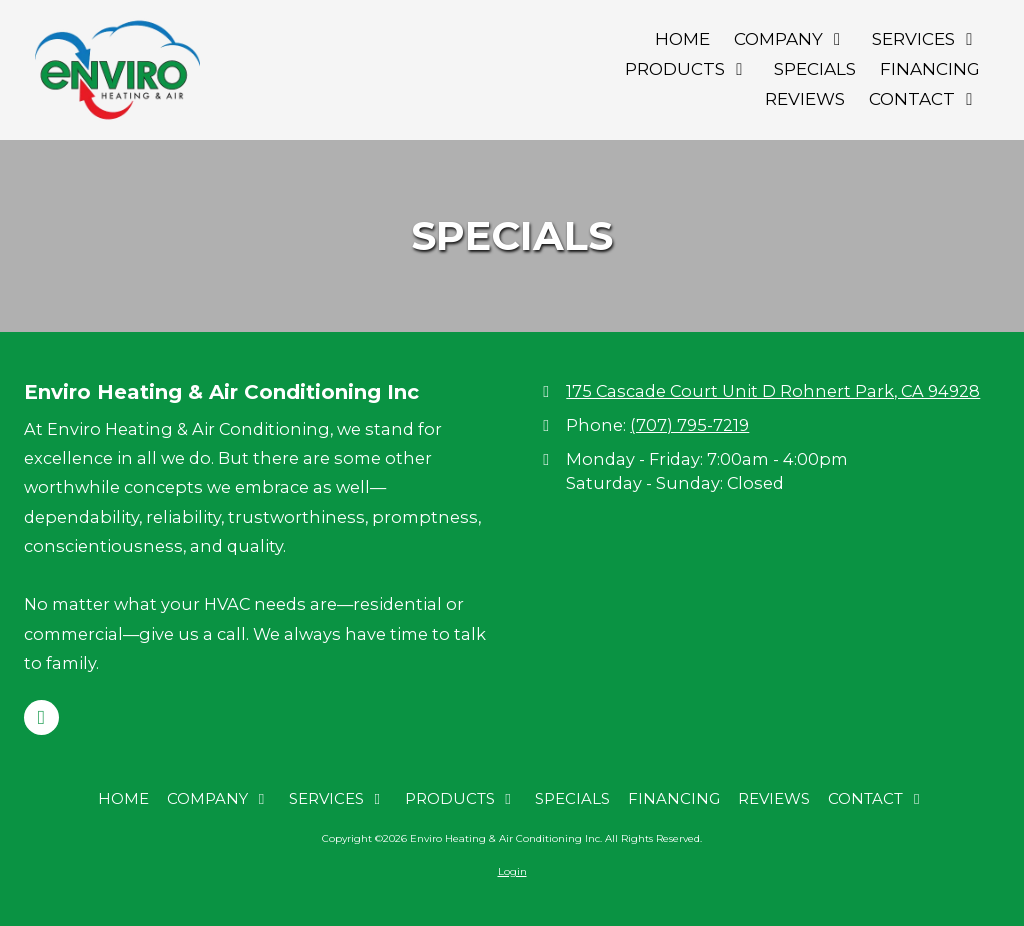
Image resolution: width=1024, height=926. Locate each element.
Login (512, 871)
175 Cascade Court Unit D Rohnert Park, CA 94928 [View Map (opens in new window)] (773, 391)
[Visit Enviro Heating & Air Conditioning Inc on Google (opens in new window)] (41, 717)
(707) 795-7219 (689, 425)
